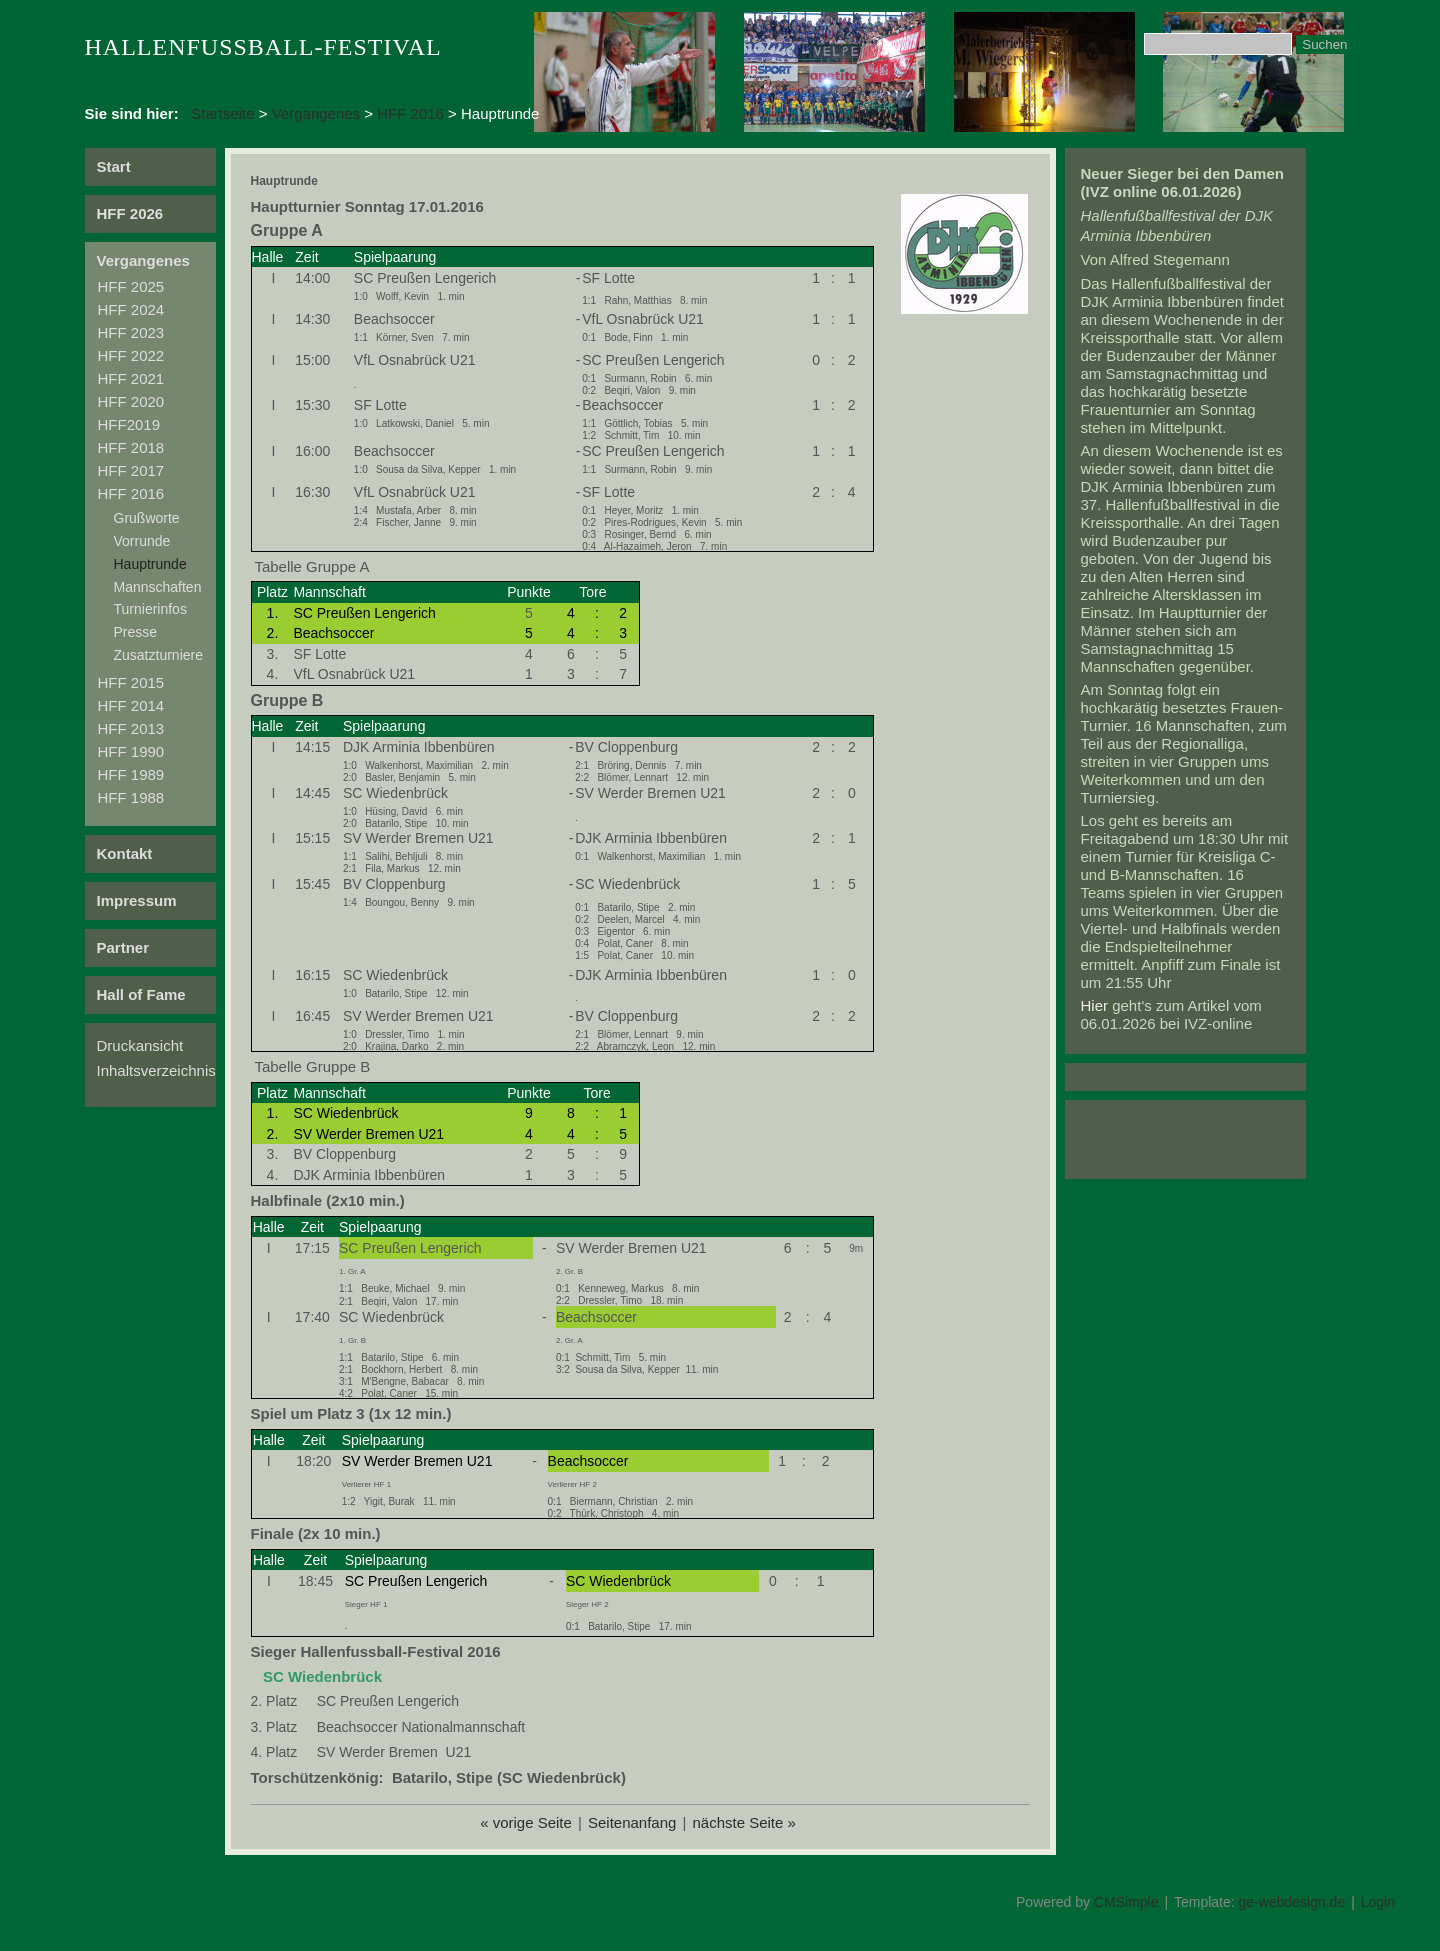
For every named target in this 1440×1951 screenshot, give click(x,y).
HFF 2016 (410, 113)
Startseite (222, 113)
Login (1378, 1902)
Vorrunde (142, 541)
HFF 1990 (131, 751)
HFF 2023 (131, 332)
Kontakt (125, 853)
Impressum (137, 900)
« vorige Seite (526, 1822)
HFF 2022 (131, 355)
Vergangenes (316, 113)
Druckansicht (140, 1045)
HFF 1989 (131, 774)
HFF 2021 (131, 378)
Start (114, 166)
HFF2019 (129, 424)
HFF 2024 (131, 309)
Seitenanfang (632, 1822)
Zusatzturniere (158, 655)
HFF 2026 (130, 213)
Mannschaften (158, 587)
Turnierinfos (150, 609)
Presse (136, 632)
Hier (1095, 1005)
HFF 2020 (131, 401)
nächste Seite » (743, 1822)
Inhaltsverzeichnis (156, 1070)
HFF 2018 (131, 447)
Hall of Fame (141, 994)
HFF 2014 (131, 705)
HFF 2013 (131, 728)
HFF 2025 (131, 286)
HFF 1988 (131, 797)
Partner (123, 947)
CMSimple (1126, 1902)
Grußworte (147, 518)
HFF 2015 (131, 682)
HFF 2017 (131, 470)
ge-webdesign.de (1292, 1902)
